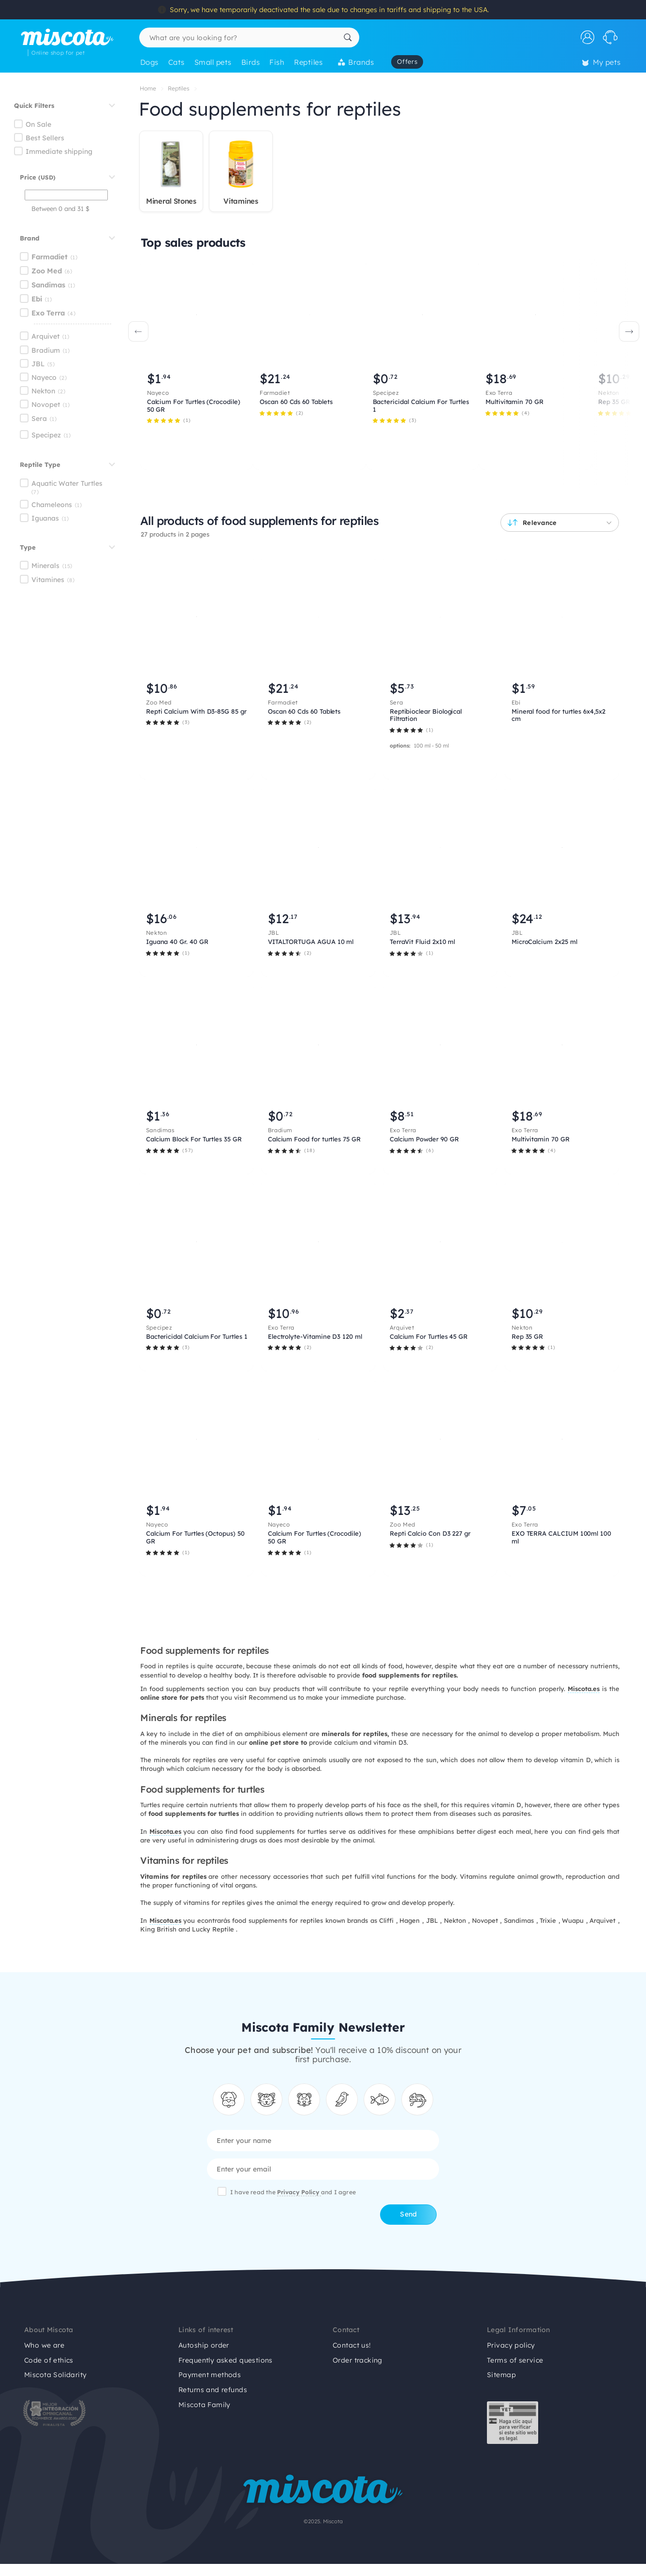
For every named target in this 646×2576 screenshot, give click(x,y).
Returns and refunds (212, 2389)
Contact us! (352, 2345)
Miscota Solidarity (55, 2374)
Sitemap (501, 2374)
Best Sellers (45, 138)
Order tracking (357, 2360)
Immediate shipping (59, 151)
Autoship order (203, 2345)
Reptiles (308, 62)
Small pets (213, 62)
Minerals (45, 565)
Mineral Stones (171, 201)
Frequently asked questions (225, 2360)
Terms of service (515, 2360)
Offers (407, 61)
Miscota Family (204, 2404)
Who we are (44, 2345)
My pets (601, 62)
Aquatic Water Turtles (67, 483)
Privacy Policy (299, 2192)
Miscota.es (165, 1831)
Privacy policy (511, 2345)
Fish (276, 62)
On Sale (38, 124)
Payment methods (209, 2374)
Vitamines (47, 579)
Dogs (149, 62)
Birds (250, 62)
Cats (176, 62)
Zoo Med (46, 270)
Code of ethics (48, 2360)
